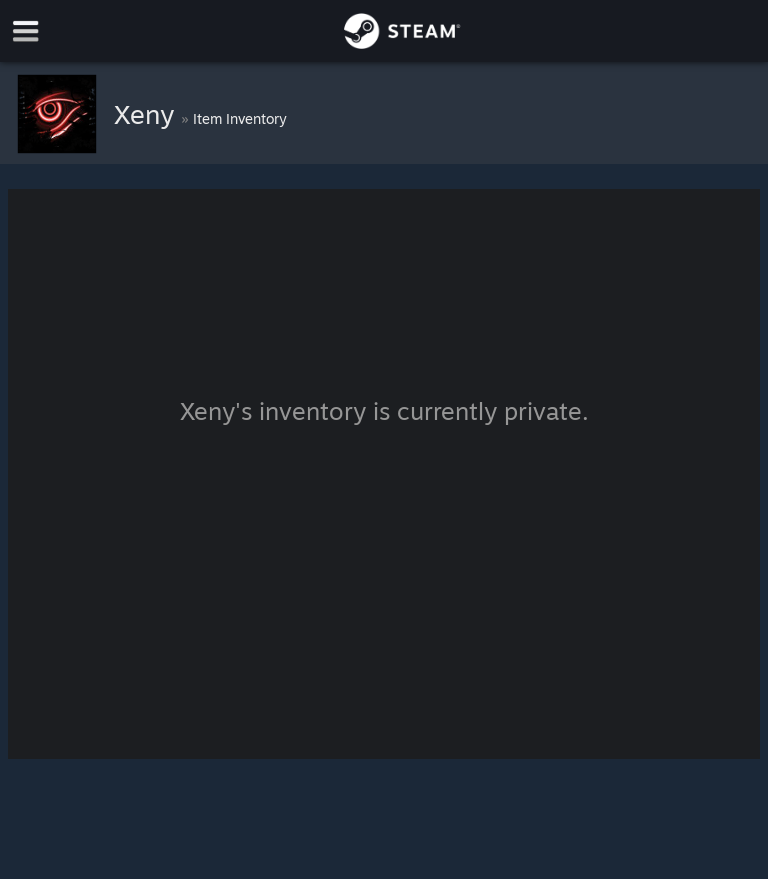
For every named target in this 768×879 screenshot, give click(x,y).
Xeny (147, 114)
